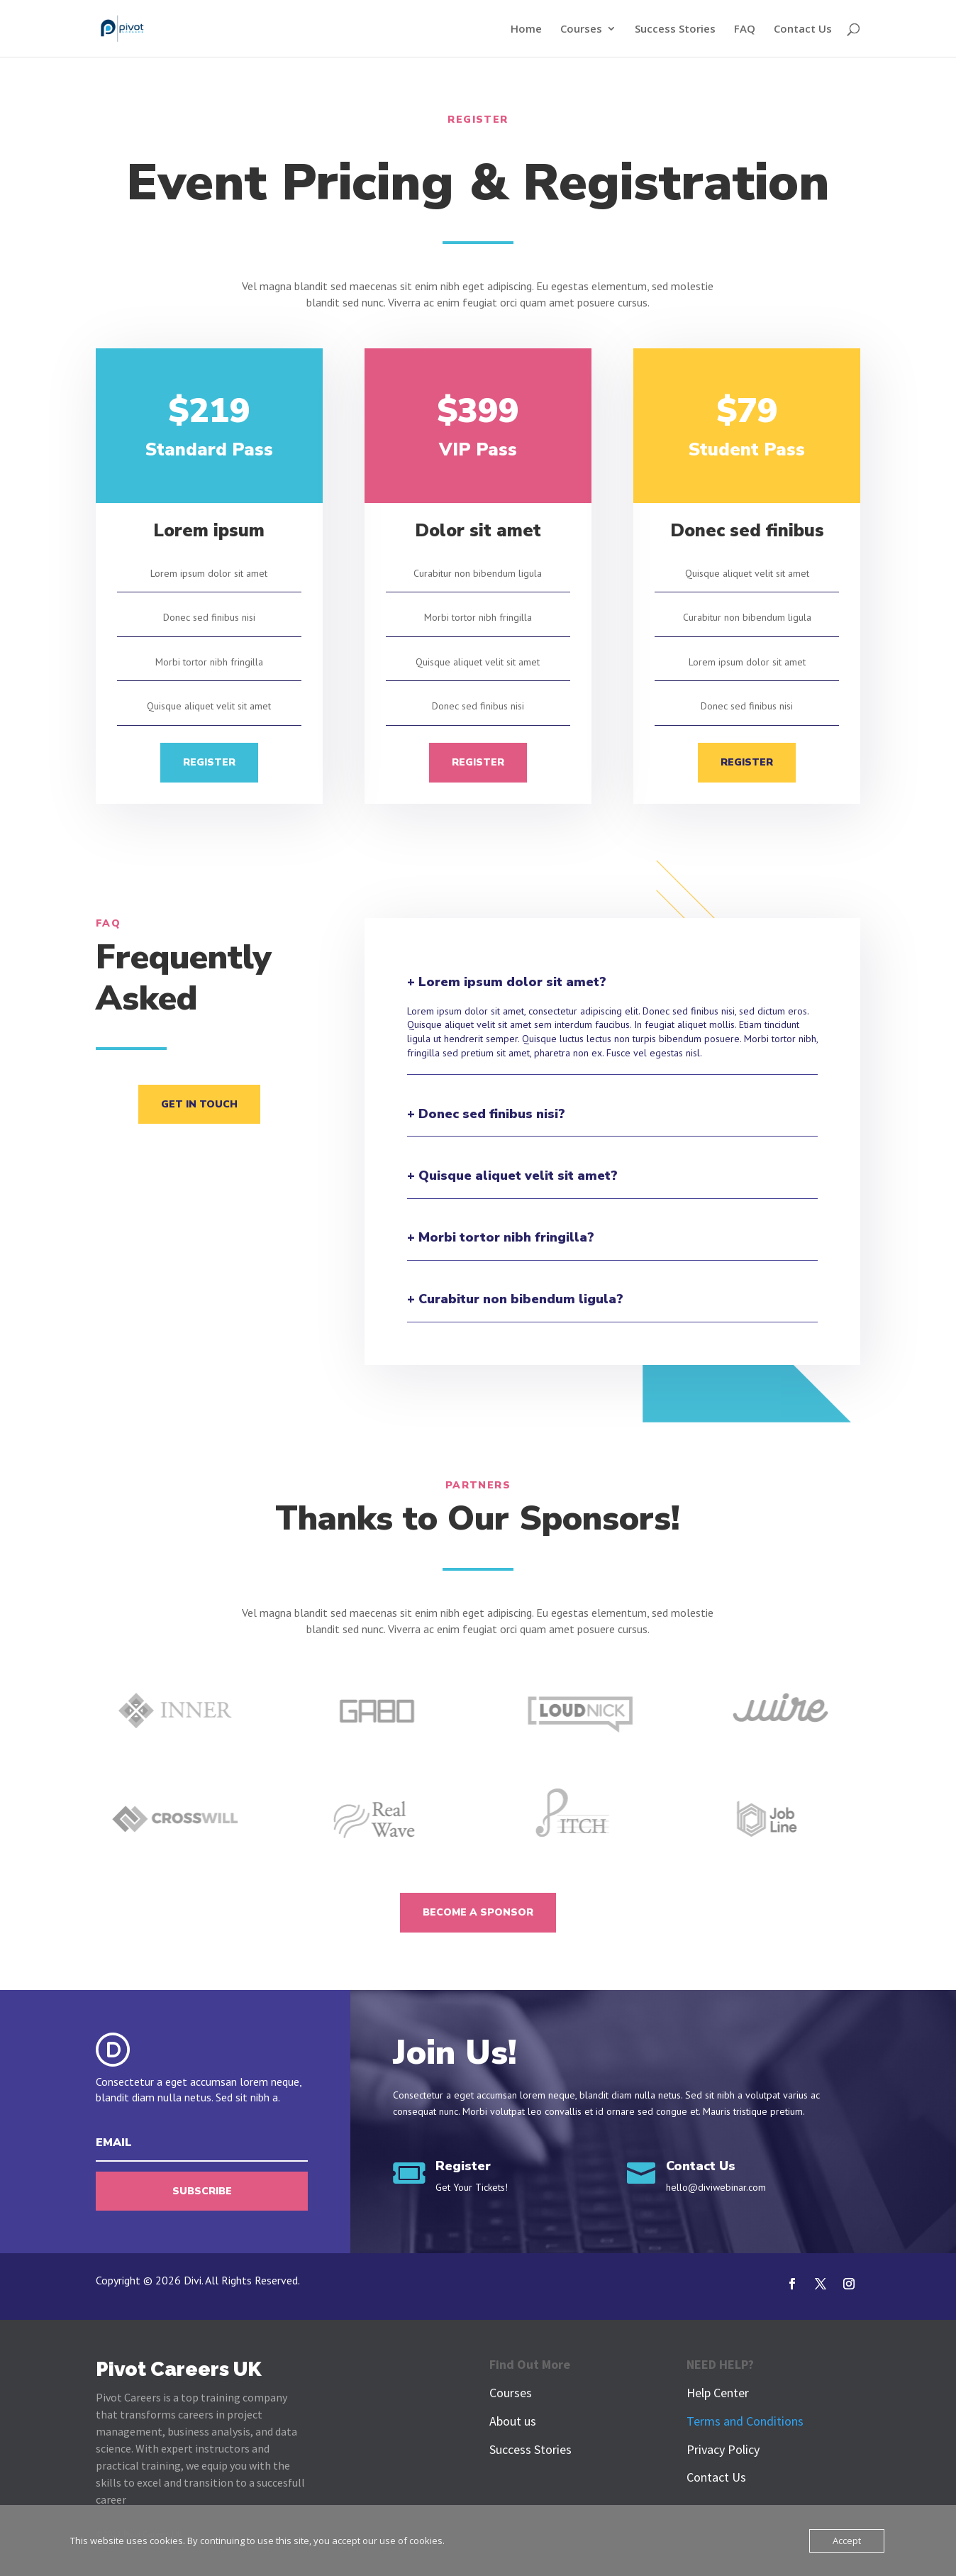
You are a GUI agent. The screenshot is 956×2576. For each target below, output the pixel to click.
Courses (581, 29)
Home (526, 29)
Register (209, 762)
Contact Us (803, 29)
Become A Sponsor (478, 1912)
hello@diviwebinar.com (716, 2187)
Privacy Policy (723, 2449)
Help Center (718, 2392)
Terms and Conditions (745, 2421)
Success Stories (675, 29)
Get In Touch (199, 1104)
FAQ (744, 29)
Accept (847, 2540)
